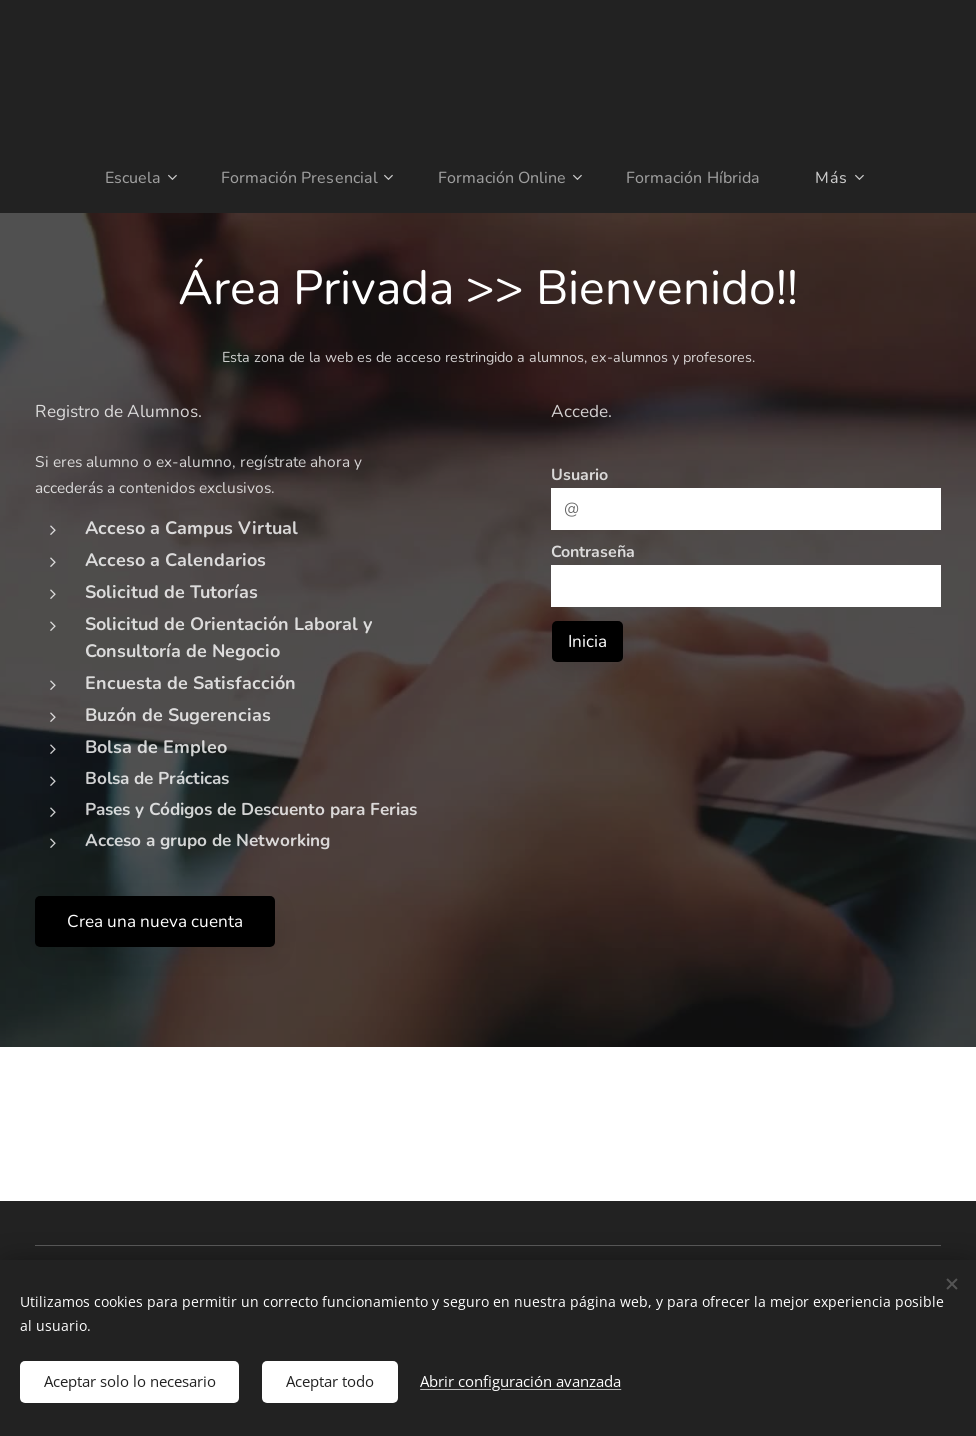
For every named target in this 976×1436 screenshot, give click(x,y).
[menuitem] (130, 178)
